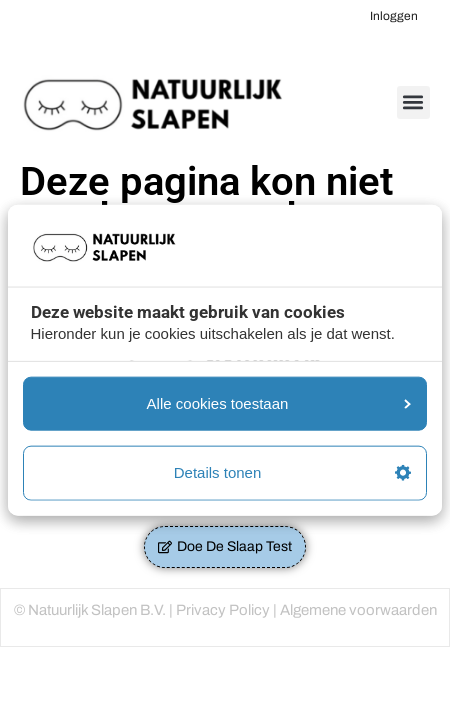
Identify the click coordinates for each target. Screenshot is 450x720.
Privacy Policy (223, 610)
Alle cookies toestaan (279, 402)
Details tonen (292, 472)
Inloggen (394, 16)
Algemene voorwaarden (358, 610)
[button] (413, 102)
